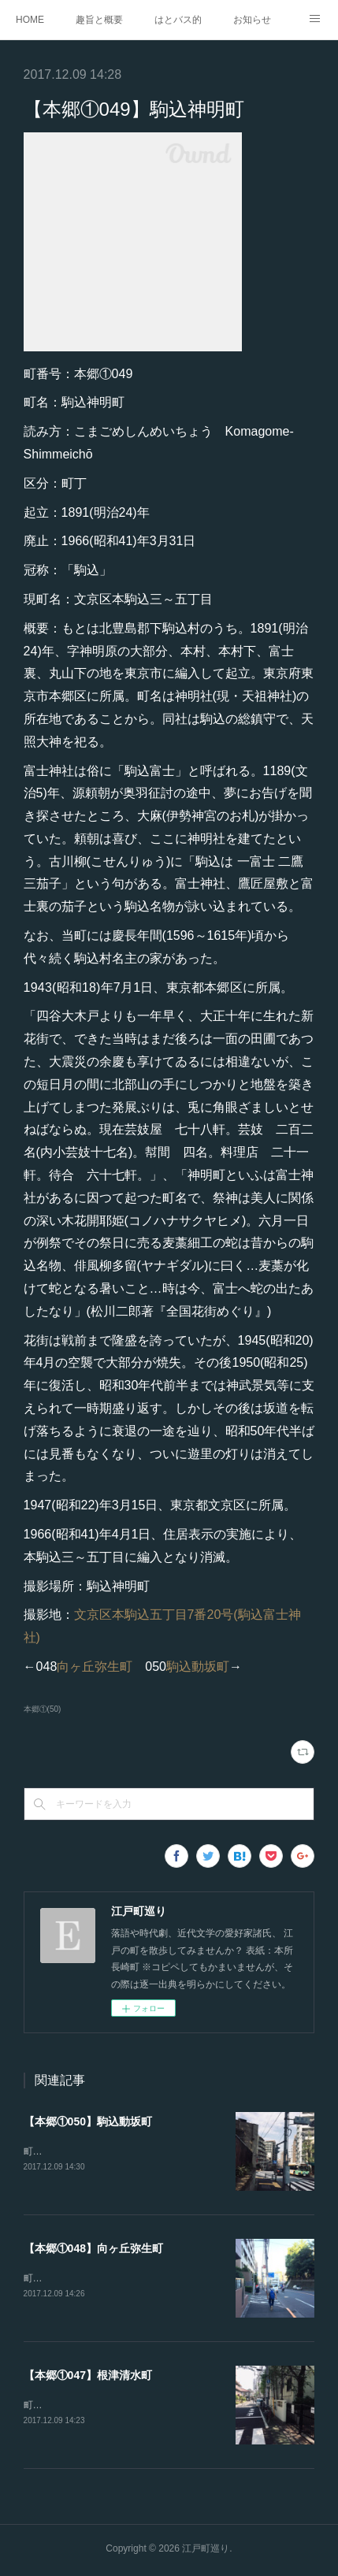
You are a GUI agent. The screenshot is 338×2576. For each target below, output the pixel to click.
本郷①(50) (42, 1709)
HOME (30, 19)
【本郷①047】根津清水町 (88, 2376)
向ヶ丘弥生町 (94, 1666)
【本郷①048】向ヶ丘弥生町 (93, 2249)
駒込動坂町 (197, 1666)
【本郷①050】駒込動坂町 (88, 2121)
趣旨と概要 (99, 19)
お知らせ (252, 19)
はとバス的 (178, 19)
